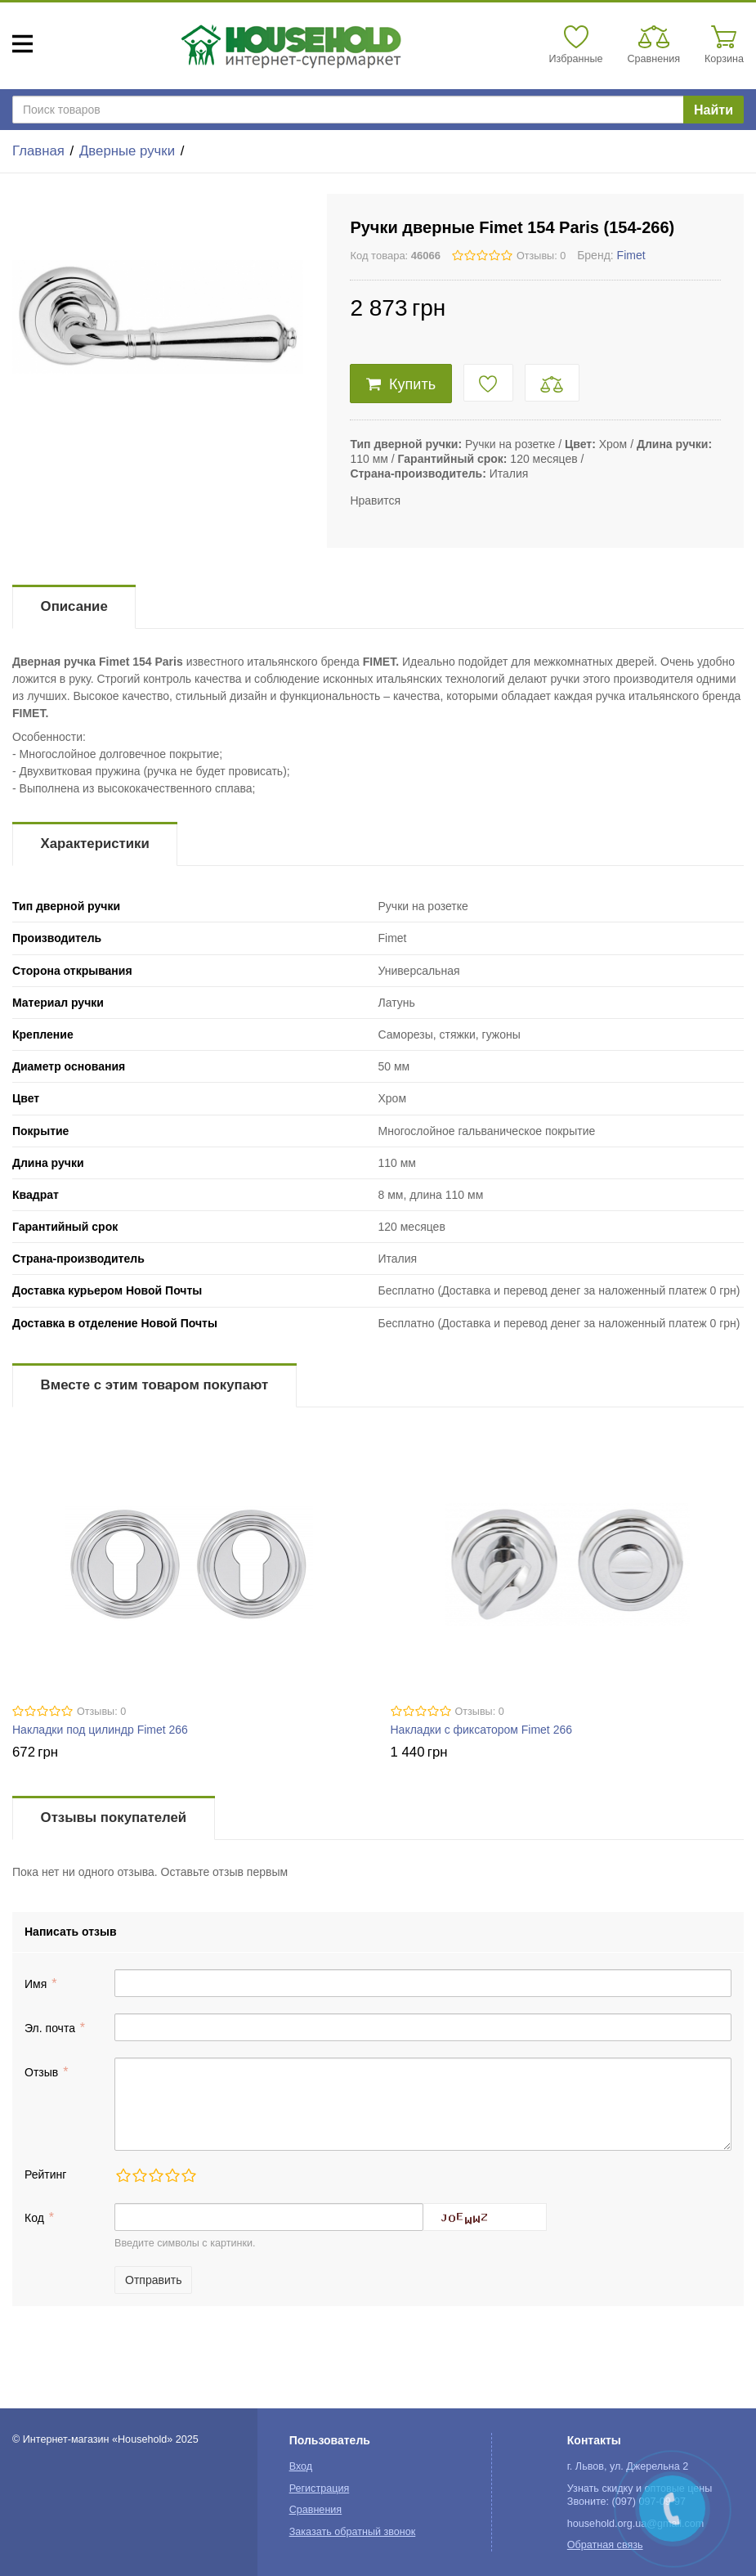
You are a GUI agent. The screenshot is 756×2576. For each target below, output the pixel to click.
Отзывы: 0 (541, 256)
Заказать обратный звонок (352, 2532)
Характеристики (95, 843)
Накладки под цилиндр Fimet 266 (100, 1729)
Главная (38, 151)
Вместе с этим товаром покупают (155, 1385)
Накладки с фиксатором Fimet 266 (482, 1729)
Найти (713, 110)
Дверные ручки (127, 151)
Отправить (153, 2280)
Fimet (631, 255)
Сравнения (315, 2509)
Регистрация (319, 2488)
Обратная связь (605, 2545)
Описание (74, 606)
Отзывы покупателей (113, 1817)
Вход (301, 2466)
